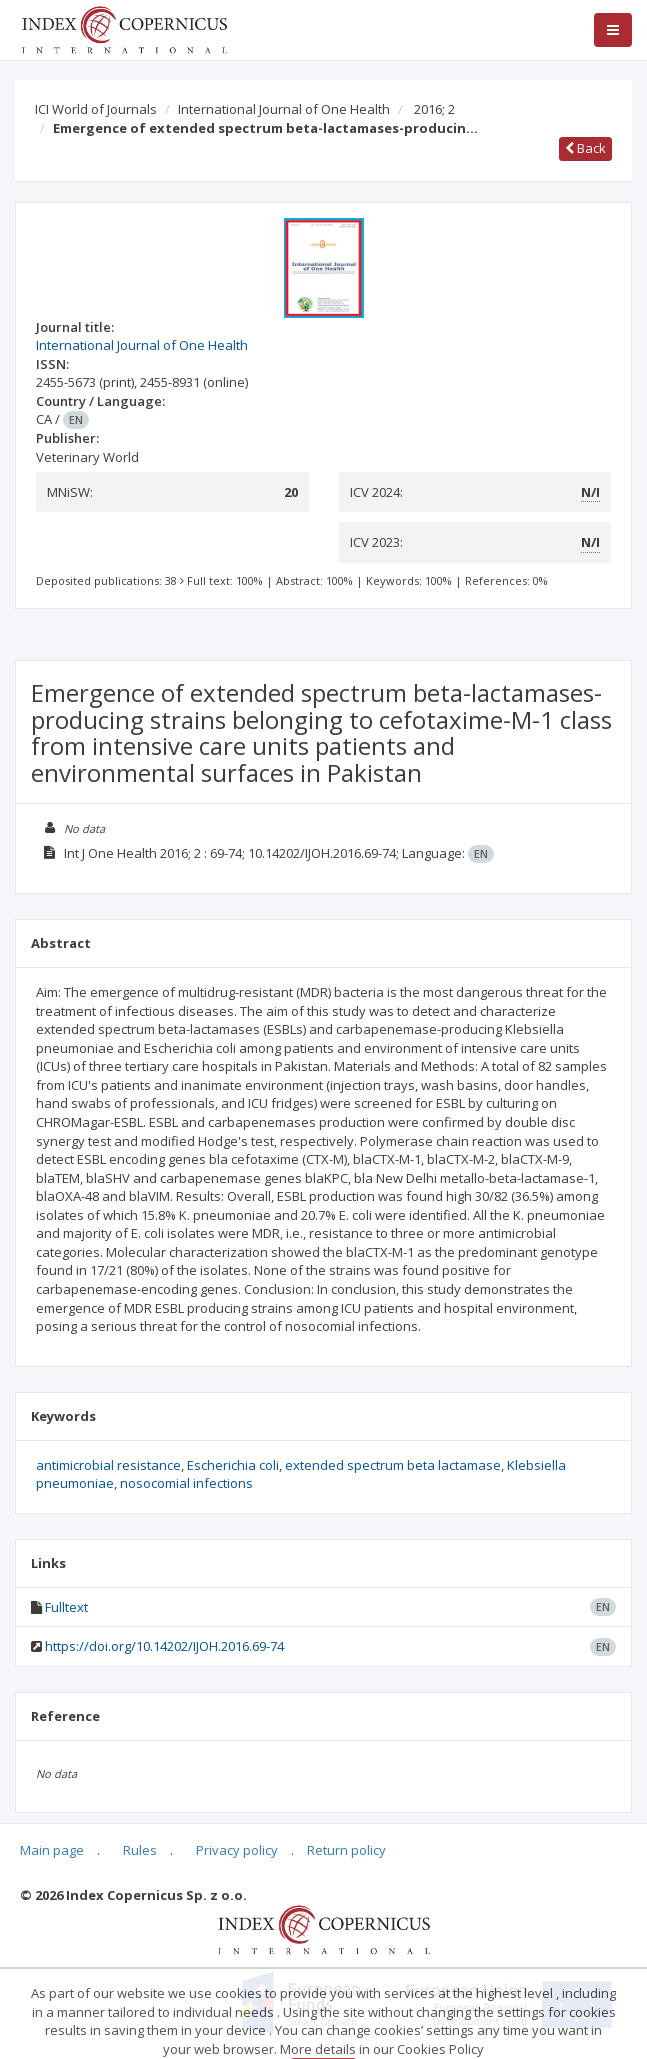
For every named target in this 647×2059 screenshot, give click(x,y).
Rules (140, 1850)
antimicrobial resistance (108, 1465)
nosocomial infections (186, 1483)
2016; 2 (434, 109)
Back (585, 148)
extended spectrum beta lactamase (393, 1465)
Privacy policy (237, 1850)
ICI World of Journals (96, 109)
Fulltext (66, 1607)
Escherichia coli (233, 1465)
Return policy (346, 1850)
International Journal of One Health (284, 109)
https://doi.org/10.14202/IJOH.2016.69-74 (164, 1646)
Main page (52, 1850)
